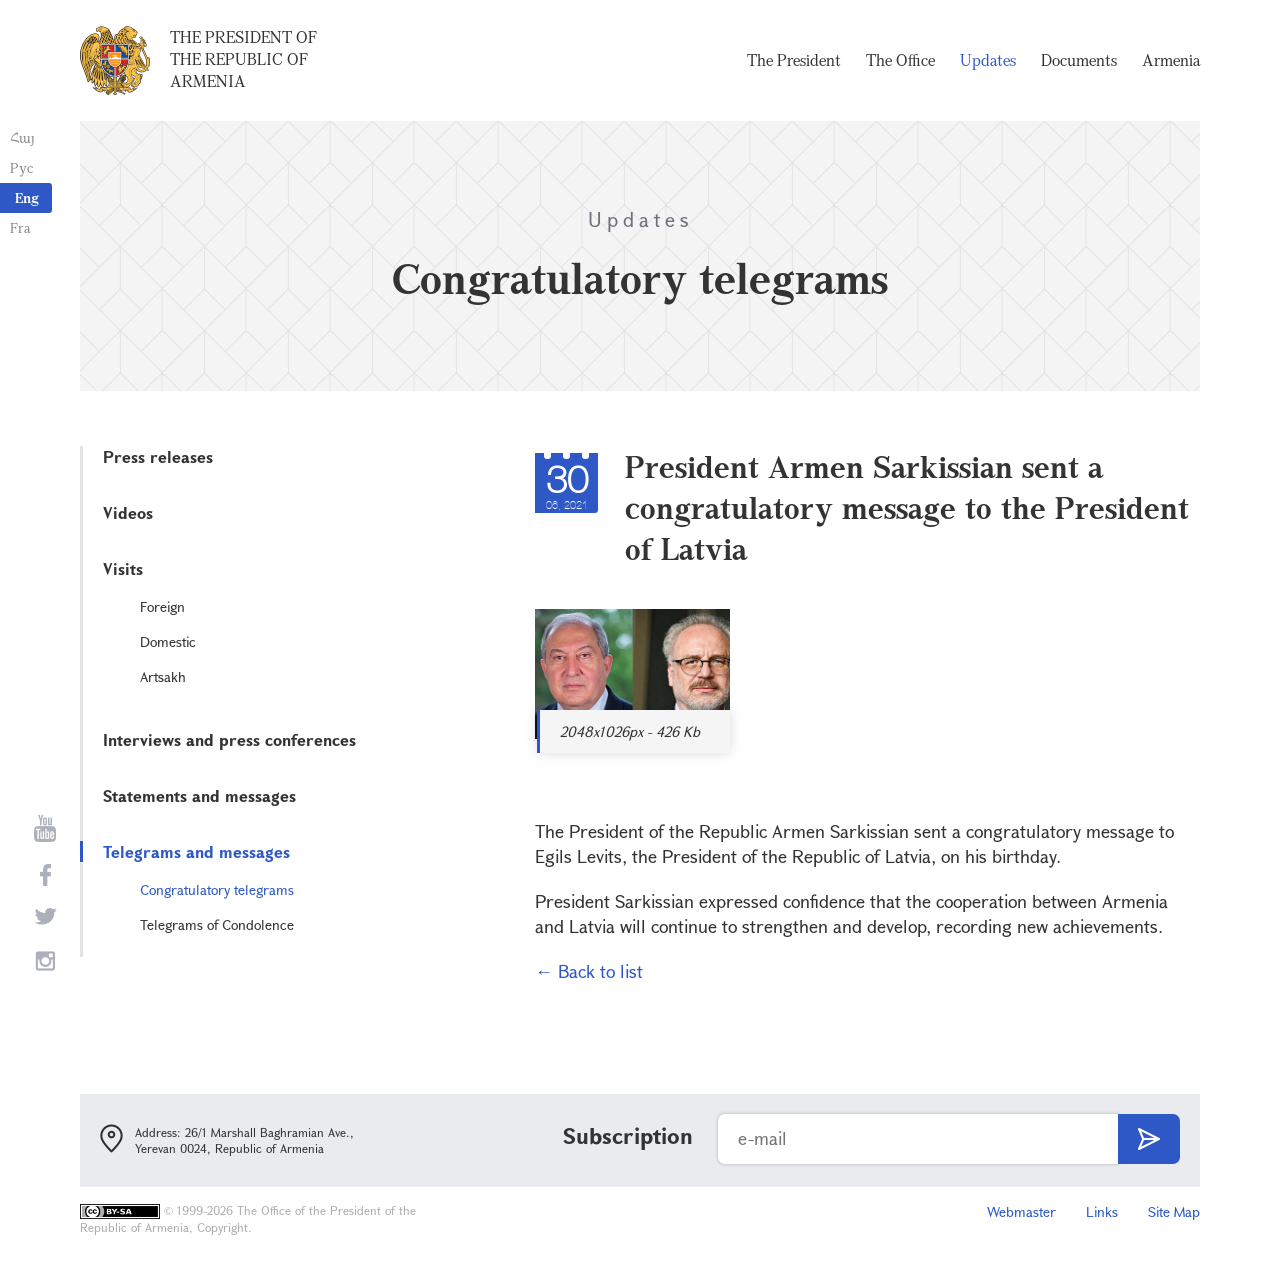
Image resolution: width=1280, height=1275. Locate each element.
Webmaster (1021, 1211)
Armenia (1171, 60)
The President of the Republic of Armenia (243, 59)
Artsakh (163, 676)
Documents (1079, 60)
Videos (128, 512)
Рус (21, 167)
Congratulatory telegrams (217, 889)
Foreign (162, 606)
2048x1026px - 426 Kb (630, 731)
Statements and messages (199, 795)
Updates (988, 60)
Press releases (158, 456)
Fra (20, 227)
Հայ (22, 137)
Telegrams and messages (196, 851)
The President (794, 60)
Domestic (168, 641)
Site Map (1174, 1211)
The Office (900, 60)
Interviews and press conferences (229, 739)
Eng (27, 197)
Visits (123, 568)
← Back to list (589, 971)
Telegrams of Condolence (217, 924)
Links (1102, 1211)
